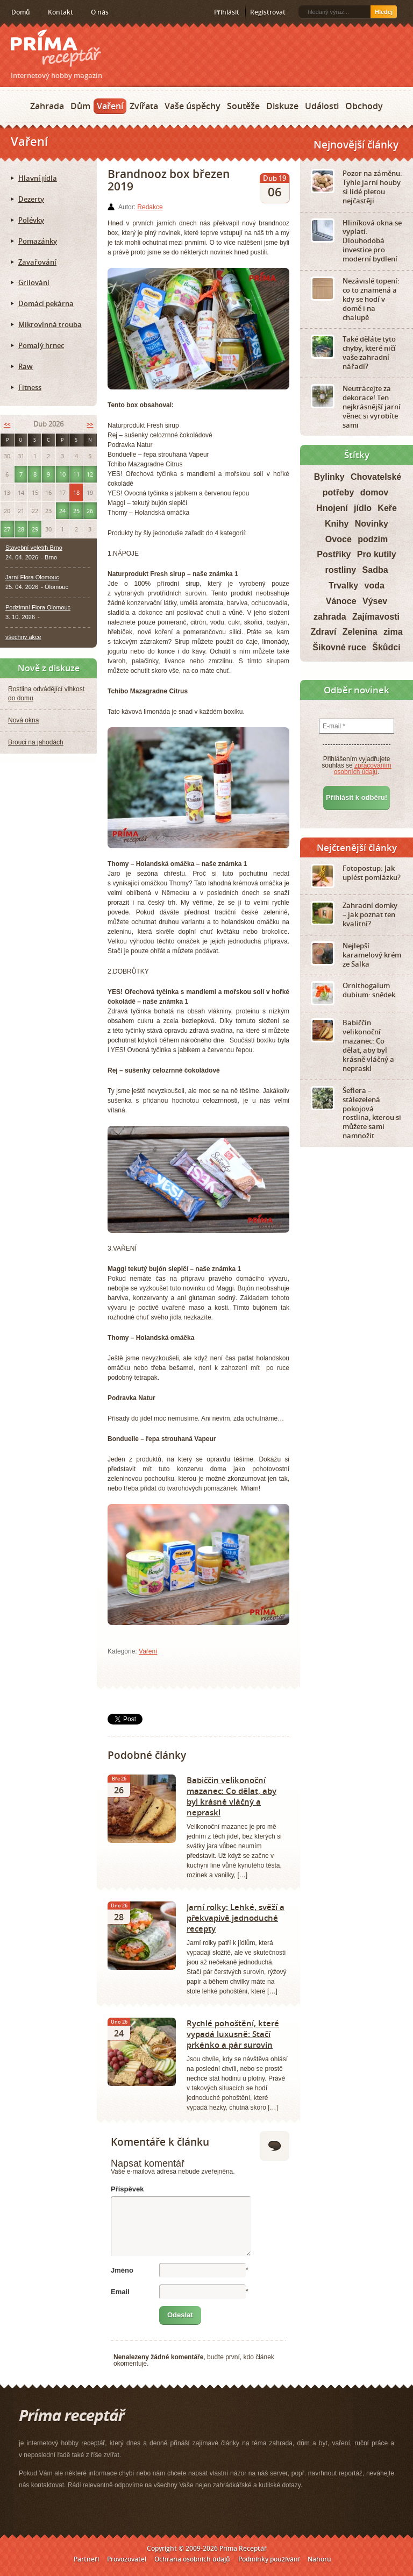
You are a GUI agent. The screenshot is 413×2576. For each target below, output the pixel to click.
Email (120, 2292)
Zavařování (37, 262)
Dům (80, 106)
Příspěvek (127, 2189)
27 (7, 529)
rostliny (340, 569)
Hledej (384, 12)
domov (374, 492)
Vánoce (341, 601)
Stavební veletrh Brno (33, 547)
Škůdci (386, 647)
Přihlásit (226, 12)
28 (21, 529)
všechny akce (23, 637)
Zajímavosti (376, 616)
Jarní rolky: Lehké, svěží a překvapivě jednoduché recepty (235, 1917)
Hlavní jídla (37, 178)
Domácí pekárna (46, 303)
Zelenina (360, 631)
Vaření (110, 106)
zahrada (330, 616)
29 (35, 529)
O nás (100, 12)
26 (90, 511)
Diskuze (282, 106)
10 (62, 474)
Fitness (29, 387)
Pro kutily (376, 554)
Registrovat (268, 12)
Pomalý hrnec (41, 345)
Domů (20, 12)
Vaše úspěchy (192, 106)
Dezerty (31, 199)
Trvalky (343, 585)
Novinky (371, 523)
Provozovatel (126, 2559)
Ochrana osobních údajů (192, 2559)
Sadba (375, 569)
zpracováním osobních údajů (362, 769)
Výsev (374, 601)
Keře (387, 508)
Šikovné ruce (339, 647)
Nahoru (319, 2559)
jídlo (363, 508)
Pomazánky (37, 241)
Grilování (33, 282)
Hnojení (332, 508)
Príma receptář (56, 48)
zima (393, 631)
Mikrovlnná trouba (50, 324)
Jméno (122, 2270)
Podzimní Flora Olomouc (37, 607)
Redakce (149, 207)
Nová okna (23, 720)
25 (76, 511)
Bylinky (329, 476)
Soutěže (243, 106)
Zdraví (323, 631)
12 (90, 474)
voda (374, 585)
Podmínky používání (269, 2559)
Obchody (364, 106)
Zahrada (47, 106)
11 (76, 474)
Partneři (86, 2559)
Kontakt (60, 12)
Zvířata (144, 106)
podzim (373, 539)
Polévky (31, 220)
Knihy (336, 523)
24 (62, 511)
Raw (25, 366)
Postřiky (334, 554)
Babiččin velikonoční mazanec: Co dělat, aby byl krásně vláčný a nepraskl (231, 1796)
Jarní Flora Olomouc (32, 577)
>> (90, 424)
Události (322, 106)
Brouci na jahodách (35, 742)
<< (7, 424)
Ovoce (338, 539)
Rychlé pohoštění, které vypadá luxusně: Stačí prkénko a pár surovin (233, 2034)
